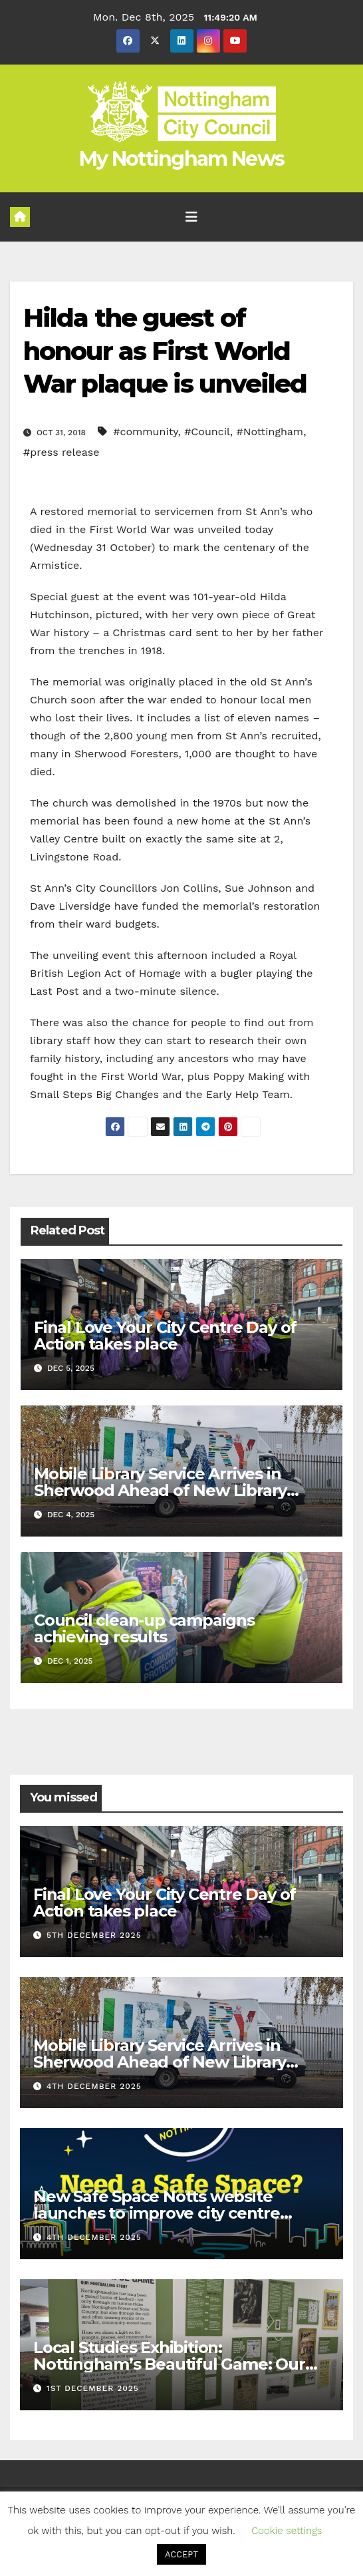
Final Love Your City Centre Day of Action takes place (165, 1336)
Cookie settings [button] (286, 2531)
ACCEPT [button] (181, 2554)
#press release (61, 452)
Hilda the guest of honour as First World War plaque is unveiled (164, 350)
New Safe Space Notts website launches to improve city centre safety (156, 2213)
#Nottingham (270, 431)
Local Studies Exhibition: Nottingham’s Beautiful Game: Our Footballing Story (169, 2364)
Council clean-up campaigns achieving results (144, 1628)
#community (145, 431)
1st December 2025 (93, 2388)
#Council (207, 431)
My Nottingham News (181, 158)
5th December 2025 (94, 1935)
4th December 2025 (94, 2086)
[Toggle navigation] (191, 217)
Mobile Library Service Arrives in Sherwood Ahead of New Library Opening (160, 1490)
